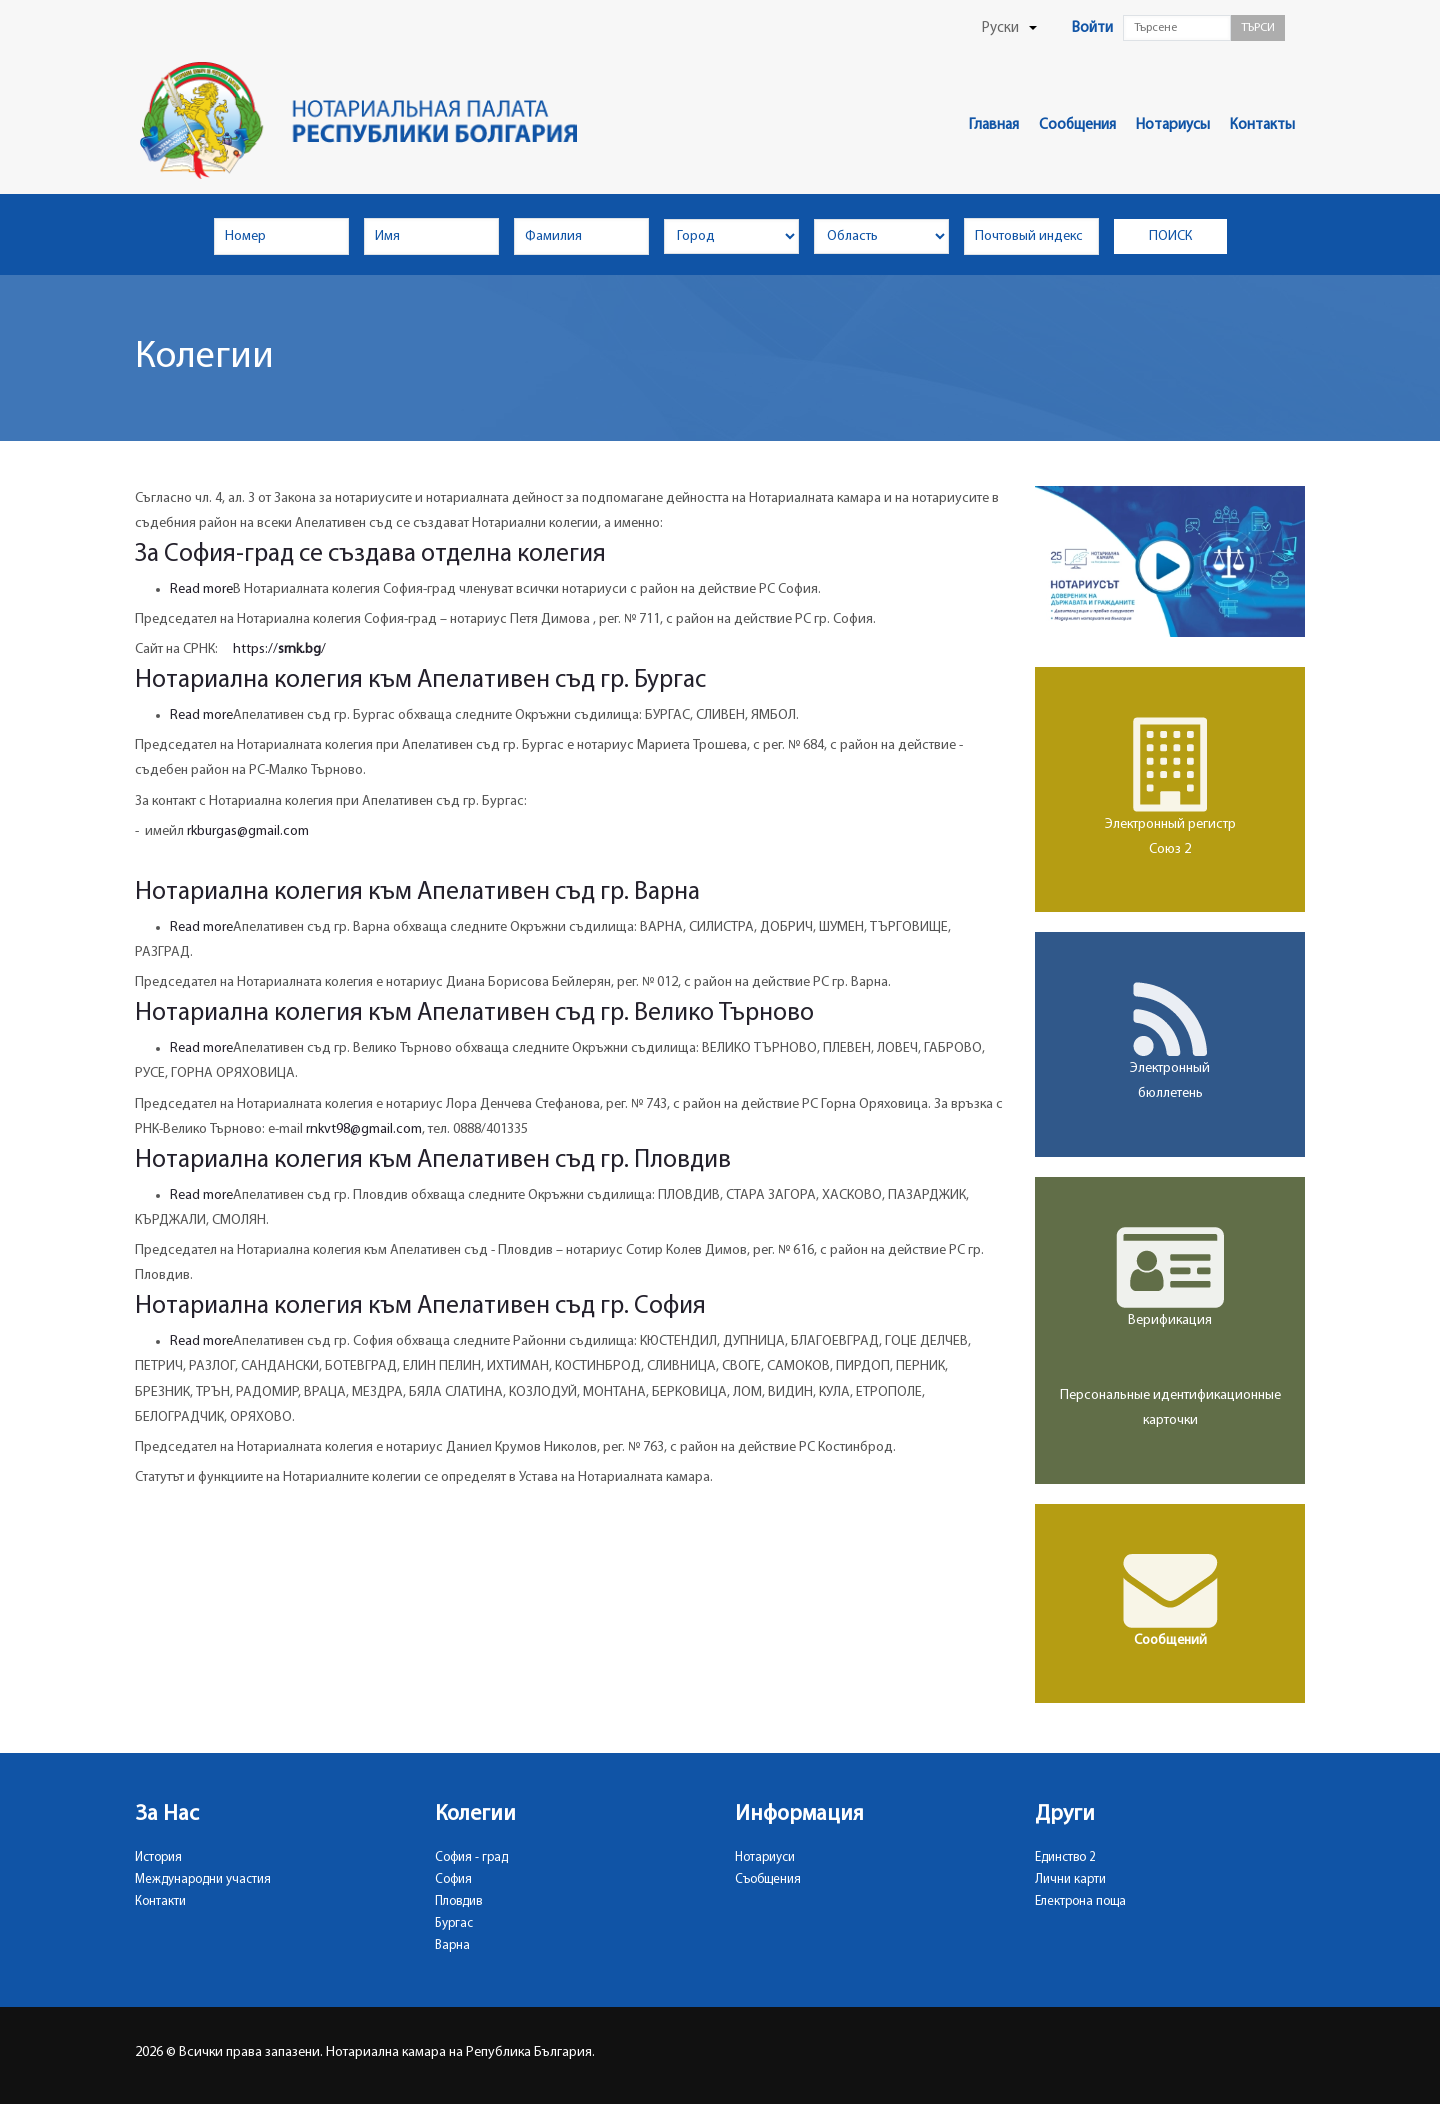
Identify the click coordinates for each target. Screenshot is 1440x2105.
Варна (452, 1945)
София (453, 1879)
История (158, 1857)
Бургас (454, 1923)
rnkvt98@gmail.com (364, 1129)
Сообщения (1077, 125)
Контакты (1262, 125)
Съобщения (768, 1879)
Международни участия (203, 1879)
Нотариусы (1173, 125)
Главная (994, 125)
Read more (201, 589)
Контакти (160, 1901)
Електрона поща (1080, 1901)
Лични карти (1070, 1879)
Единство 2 (1065, 1857)
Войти (1092, 28)
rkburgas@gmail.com (248, 831)
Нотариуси (765, 1857)
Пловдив (458, 1901)
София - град (471, 1857)
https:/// (279, 649)
